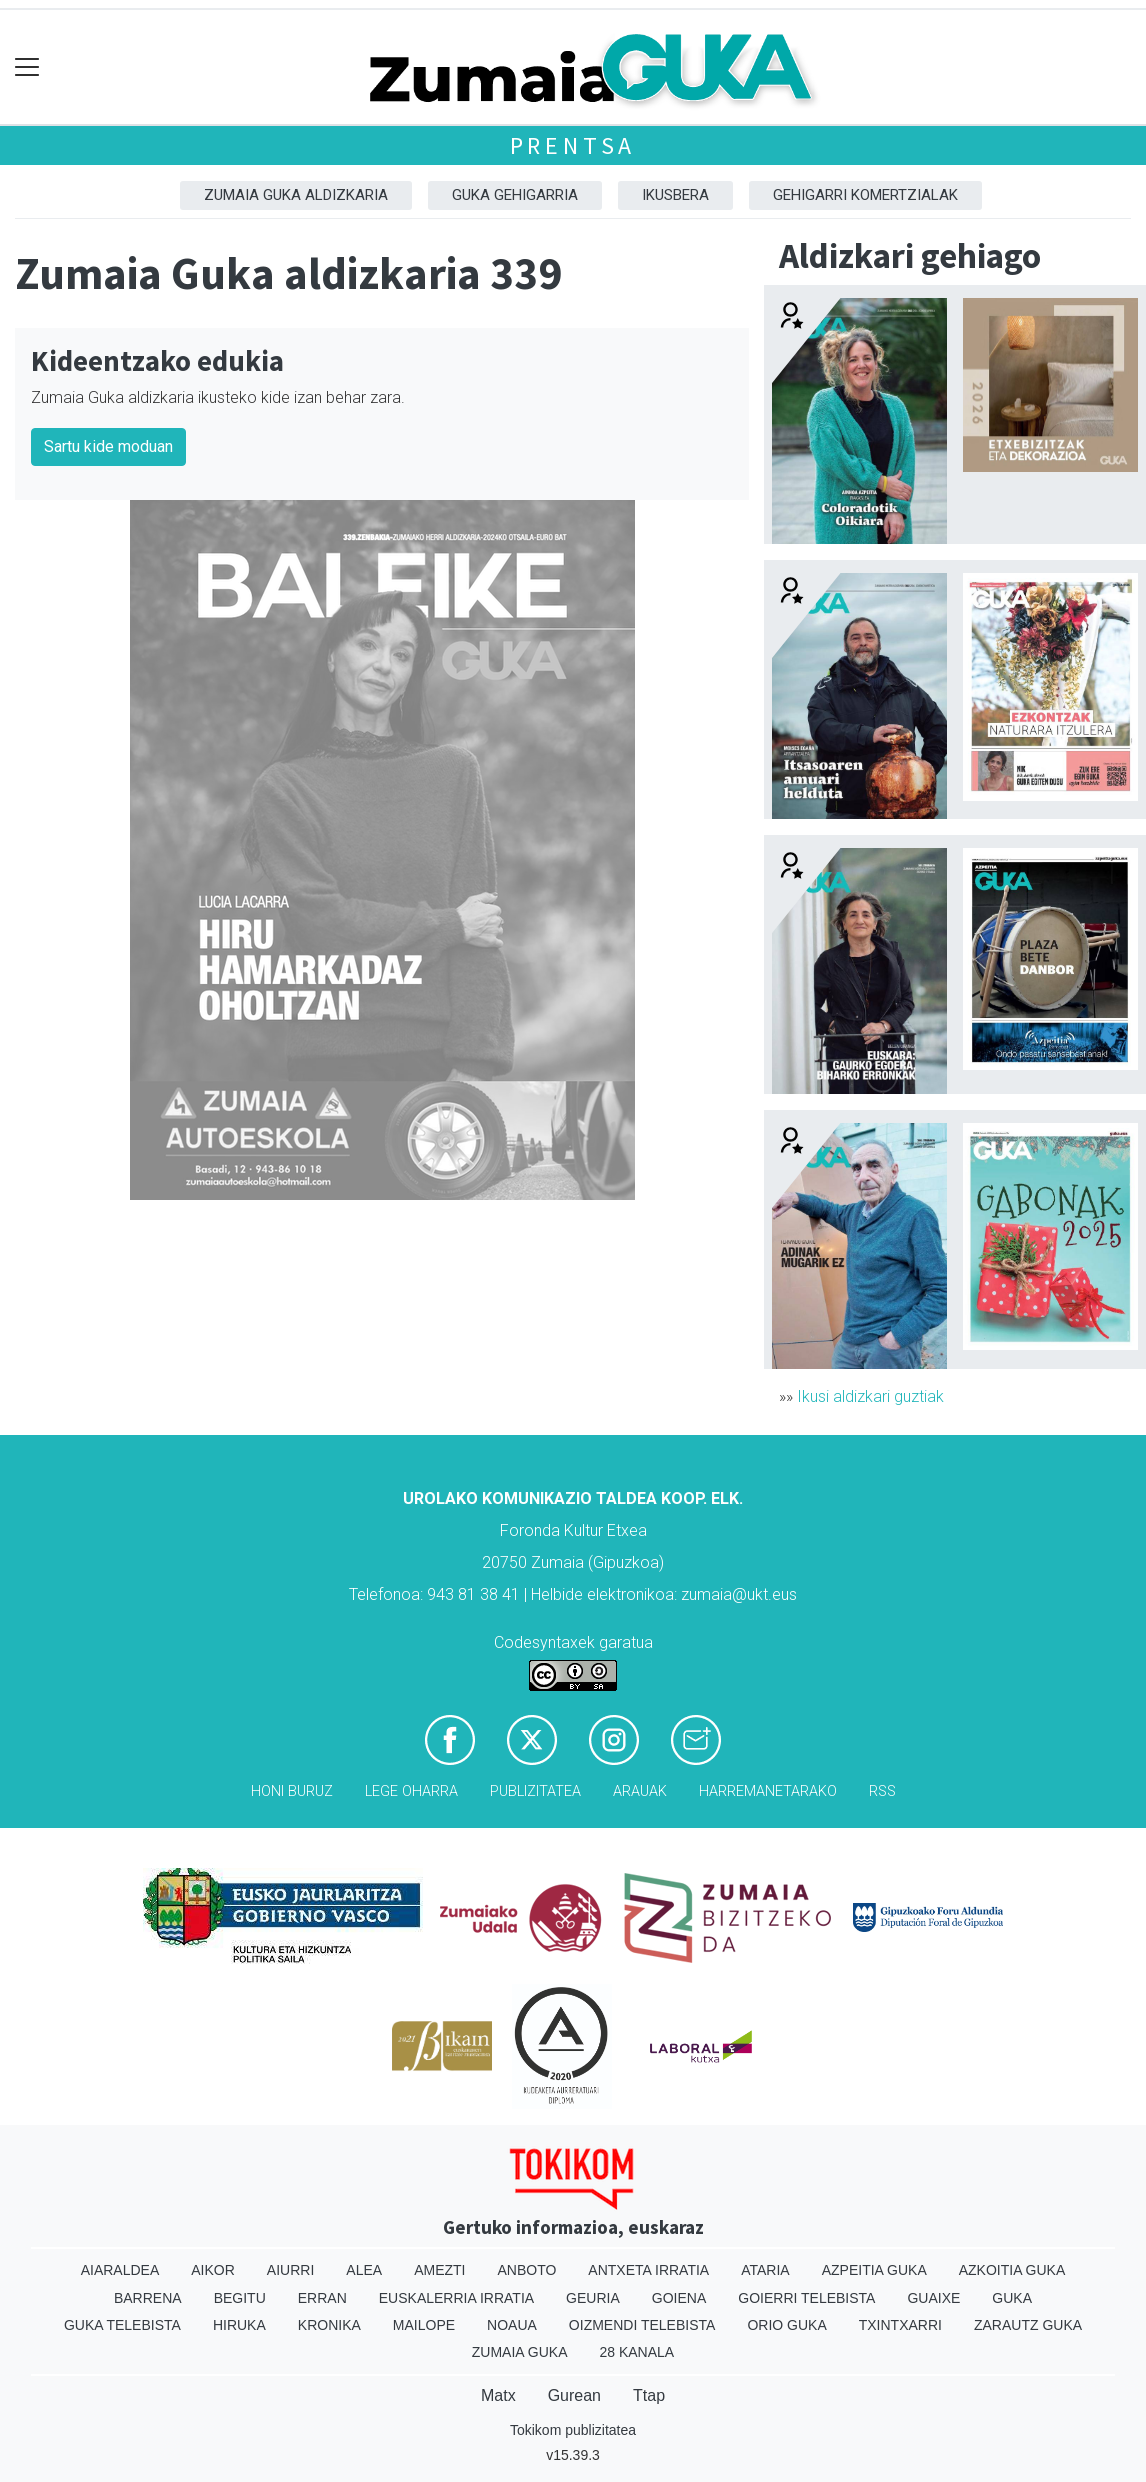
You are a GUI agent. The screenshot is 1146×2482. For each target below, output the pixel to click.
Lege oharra (411, 1791)
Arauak (640, 1791)
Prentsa (573, 145)
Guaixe (933, 2298)
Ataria (765, 2270)
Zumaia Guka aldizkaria (296, 195)
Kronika (329, 2325)
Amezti (439, 2270)
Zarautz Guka (1028, 2325)
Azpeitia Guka (874, 2270)
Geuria (593, 2298)
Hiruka (239, 2325)
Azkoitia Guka (1012, 2270)
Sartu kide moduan (108, 446)
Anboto (526, 2270)
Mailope (424, 2325)
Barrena (148, 2298)
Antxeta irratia (648, 2270)
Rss (882, 1791)
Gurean (574, 2395)
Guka (1012, 2298)
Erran (322, 2298)
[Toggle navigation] (27, 67)
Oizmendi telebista (642, 2325)
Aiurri (290, 2270)
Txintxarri (900, 2325)
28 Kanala (636, 2352)
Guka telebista (122, 2325)
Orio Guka (786, 2325)
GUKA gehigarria (515, 195)
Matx (498, 2395)
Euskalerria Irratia (456, 2298)
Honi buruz (292, 1791)
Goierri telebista (806, 2298)
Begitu (240, 2298)
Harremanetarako (768, 1791)
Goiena (679, 2298)
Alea (364, 2270)
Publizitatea (535, 1791)
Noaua (512, 2325)
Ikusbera (675, 195)
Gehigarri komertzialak (865, 195)
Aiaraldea (120, 2270)
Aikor (213, 2270)
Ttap (649, 2395)
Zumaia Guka (520, 2352)
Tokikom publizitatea (573, 2430)
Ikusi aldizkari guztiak (870, 1396)
